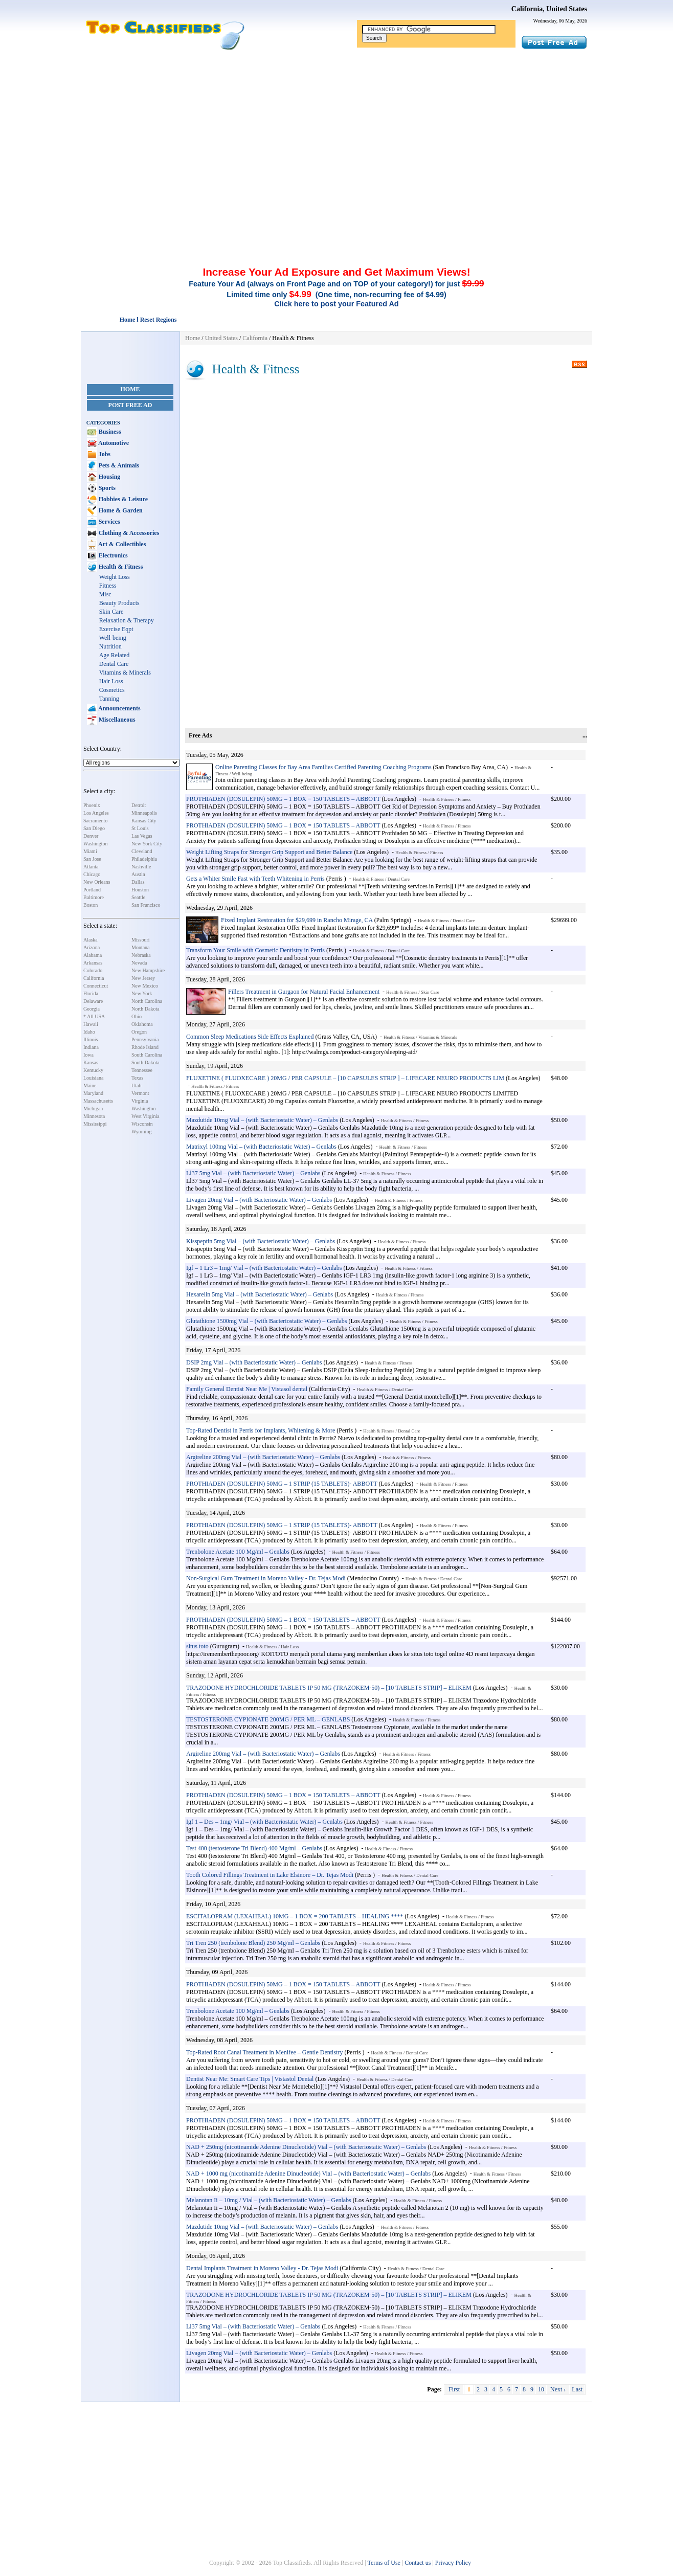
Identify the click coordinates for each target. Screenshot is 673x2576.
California (93, 978)
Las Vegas (141, 836)
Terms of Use (383, 2562)
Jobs (103, 454)
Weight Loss (114, 576)
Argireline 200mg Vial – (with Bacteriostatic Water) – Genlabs (263, 1457)
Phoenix (91, 805)
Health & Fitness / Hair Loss (272, 1646)
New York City (146, 843)
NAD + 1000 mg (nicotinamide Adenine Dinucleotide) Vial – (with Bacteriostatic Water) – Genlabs (308, 2173)
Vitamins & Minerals (125, 672)
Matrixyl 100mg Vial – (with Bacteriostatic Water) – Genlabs (261, 1146)
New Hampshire (148, 970)
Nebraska (141, 955)
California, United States (549, 9)
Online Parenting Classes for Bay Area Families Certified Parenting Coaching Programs (323, 767)
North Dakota (145, 1009)
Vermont (140, 1093)
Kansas (90, 1062)
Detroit (138, 805)
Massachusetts (98, 1101)
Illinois (90, 1039)
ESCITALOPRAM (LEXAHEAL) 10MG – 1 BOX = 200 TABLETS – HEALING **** (294, 1916)
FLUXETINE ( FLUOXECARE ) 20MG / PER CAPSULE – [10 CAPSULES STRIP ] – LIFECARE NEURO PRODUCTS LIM (345, 1078)
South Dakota (145, 1062)
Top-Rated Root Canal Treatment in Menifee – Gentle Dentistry (264, 2052)
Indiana (91, 1047)
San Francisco (145, 905)
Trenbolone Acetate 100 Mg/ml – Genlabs (237, 1551)
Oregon (139, 1032)
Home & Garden (120, 510)
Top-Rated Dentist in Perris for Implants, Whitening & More (260, 1430)
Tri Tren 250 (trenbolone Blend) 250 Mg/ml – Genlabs (253, 1942)
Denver (90, 836)
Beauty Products (119, 603)
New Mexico (144, 986)
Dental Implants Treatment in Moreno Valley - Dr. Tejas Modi (262, 2268)
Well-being (112, 637)
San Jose (92, 859)
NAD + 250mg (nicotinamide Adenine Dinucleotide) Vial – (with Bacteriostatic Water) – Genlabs (306, 2147)
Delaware (93, 1001)
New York (141, 993)
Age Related (114, 655)
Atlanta (90, 866)
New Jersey (143, 978)
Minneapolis (144, 813)
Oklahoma (142, 1024)
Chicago (91, 874)
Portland (92, 889)
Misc (105, 594)
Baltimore (93, 897)
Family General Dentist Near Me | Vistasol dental (246, 1389)
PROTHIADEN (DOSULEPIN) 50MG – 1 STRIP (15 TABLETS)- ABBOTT (281, 1483)
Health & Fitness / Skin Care (412, 992)
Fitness (108, 585)
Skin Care (111, 611)
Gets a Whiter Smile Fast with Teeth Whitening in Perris (255, 878)
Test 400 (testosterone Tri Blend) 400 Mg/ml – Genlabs (254, 1848)
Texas (137, 1078)
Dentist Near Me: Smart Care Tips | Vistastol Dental (249, 2078)
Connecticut (95, 986)
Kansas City (143, 820)
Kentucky (93, 1070)
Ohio (136, 1016)
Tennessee (141, 1070)
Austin (138, 874)
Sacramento (95, 820)
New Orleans (96, 882)
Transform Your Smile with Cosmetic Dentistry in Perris (255, 950)
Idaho (89, 1032)
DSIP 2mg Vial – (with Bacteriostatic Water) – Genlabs (254, 1362)
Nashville (141, 866)
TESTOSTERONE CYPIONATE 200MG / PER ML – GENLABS (268, 1719)
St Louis (140, 828)
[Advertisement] (336, 126)
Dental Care (114, 663)
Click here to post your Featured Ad (336, 304)
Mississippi (95, 1124)
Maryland (93, 1093)
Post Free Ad (130, 405)
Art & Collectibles (121, 544)
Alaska (90, 940)
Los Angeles (96, 813)
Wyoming (141, 1131)
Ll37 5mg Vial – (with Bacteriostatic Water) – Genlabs (253, 1173)
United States (221, 338)
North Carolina (146, 1001)
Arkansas (92, 963)
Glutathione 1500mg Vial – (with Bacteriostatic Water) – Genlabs (266, 1321)
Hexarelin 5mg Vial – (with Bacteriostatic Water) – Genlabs (259, 1294)
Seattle (138, 897)
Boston (90, 905)
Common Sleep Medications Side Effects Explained (249, 1036)
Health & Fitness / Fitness (447, 799)
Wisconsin (142, 1124)
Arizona (91, 947)
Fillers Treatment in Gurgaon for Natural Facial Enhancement (303, 991)
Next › (558, 2389)
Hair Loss (111, 681)
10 (541, 2389)
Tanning (109, 698)
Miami (90, 851)
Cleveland (141, 851)
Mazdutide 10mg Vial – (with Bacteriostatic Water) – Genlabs (262, 1120)
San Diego (94, 828)
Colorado (92, 970)
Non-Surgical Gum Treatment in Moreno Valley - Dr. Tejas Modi (266, 1578)
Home (130, 389)
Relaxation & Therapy (126, 620)
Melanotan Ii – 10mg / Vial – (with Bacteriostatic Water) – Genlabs (268, 2200)
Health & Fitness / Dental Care (381, 879)
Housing (109, 476)
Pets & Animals (118, 465)
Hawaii (90, 1024)
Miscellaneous (116, 719)
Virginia (139, 1101)
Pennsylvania (145, 1039)
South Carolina (146, 1055)
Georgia (91, 1009)
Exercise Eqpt (116, 629)
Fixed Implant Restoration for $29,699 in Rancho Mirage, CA (297, 920)
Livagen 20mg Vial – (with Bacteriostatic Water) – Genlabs (259, 1199)
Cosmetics (112, 689)
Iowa (88, 1055)
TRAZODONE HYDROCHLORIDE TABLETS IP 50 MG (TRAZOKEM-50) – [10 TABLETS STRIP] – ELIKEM (329, 1687)
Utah (136, 1085)
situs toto (197, 1646)
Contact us (418, 2562)
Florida (90, 993)
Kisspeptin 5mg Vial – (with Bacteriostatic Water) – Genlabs (260, 1241)
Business (109, 431)
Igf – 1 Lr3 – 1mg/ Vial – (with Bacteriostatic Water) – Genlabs (264, 1267)
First (454, 2389)
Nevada (139, 963)
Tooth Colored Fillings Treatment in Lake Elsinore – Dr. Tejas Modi (269, 1874)
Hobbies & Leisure (122, 499)
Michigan (93, 1108)
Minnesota (94, 1116)
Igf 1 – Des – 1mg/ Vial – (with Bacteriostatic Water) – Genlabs (264, 1821)
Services (108, 521)
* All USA (94, 1016)
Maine (90, 1085)
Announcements (119, 708)
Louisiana (93, 1078)
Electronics (112, 555)
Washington (95, 843)
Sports (106, 487)
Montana (140, 947)
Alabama (92, 955)
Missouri (140, 940)
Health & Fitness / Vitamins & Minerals (420, 1037)
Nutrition (110, 646)
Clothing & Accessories (128, 532)
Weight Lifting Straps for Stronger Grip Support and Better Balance (270, 852)
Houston (140, 889)
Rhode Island (145, 1047)
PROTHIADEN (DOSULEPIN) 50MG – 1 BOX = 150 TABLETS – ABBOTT (283, 798)
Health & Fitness (120, 566)
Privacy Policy (453, 2562)
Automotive (113, 442)
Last (577, 2389)
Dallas (138, 882)
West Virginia (145, 1116)
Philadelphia (144, 859)
